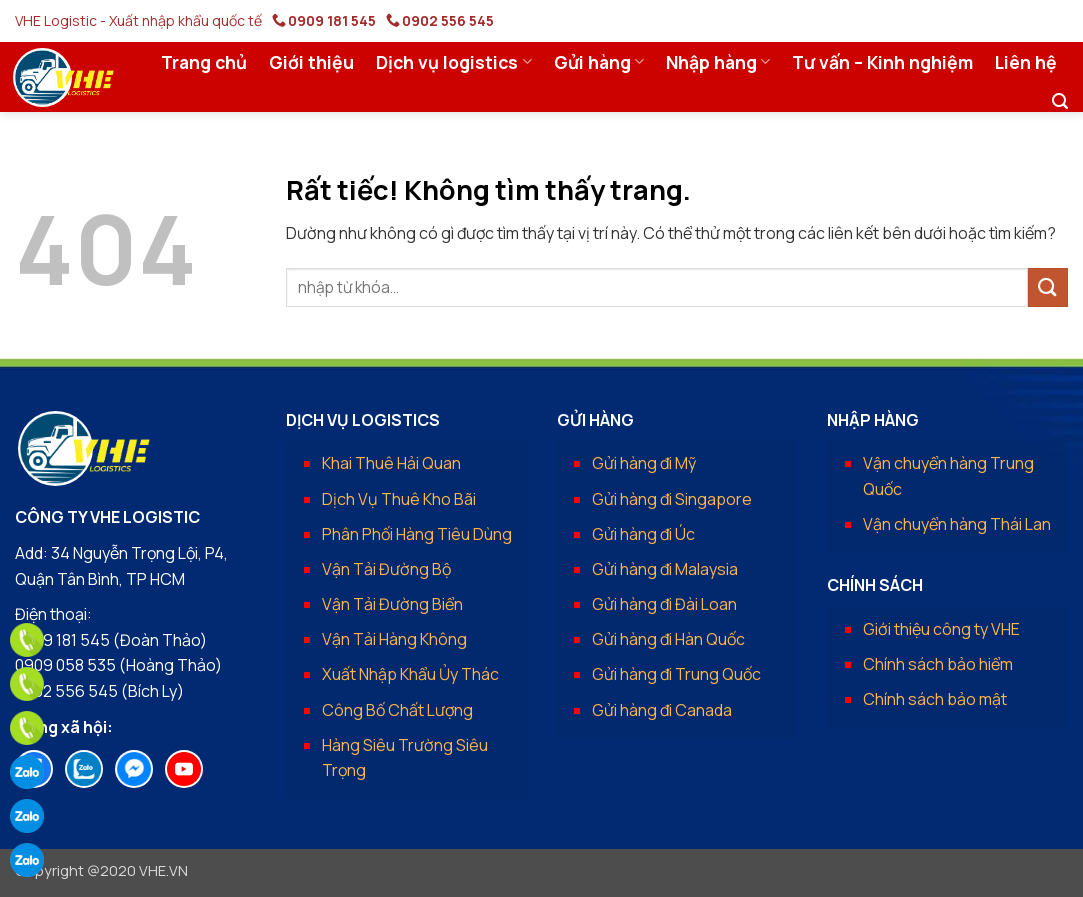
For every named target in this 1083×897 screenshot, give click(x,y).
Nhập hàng (718, 62)
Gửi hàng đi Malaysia (665, 569)
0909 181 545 (332, 20)
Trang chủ (204, 62)
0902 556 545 (448, 20)
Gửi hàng (599, 62)
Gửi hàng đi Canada (662, 710)
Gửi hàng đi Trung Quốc (676, 674)
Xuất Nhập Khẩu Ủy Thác (410, 674)
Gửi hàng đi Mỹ (644, 463)
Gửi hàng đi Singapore (672, 499)
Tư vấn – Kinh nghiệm (882, 62)
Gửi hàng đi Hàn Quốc (668, 639)
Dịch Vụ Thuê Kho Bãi (399, 499)
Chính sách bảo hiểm (938, 664)
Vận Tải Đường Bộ (386, 569)
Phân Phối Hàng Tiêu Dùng (417, 534)
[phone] (27, 640)
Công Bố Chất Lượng (397, 710)
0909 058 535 (65, 665)
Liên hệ (1026, 62)
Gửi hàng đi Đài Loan (664, 604)
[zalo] (27, 772)
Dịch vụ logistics (453, 62)
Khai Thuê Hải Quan (391, 463)
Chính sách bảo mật (935, 699)
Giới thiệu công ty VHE (941, 629)
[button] (1060, 101)
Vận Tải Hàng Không (394, 639)
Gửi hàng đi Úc (643, 534)
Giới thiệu (311, 62)
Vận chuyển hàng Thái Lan (957, 524)
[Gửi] (1048, 287)
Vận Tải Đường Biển (392, 604)
